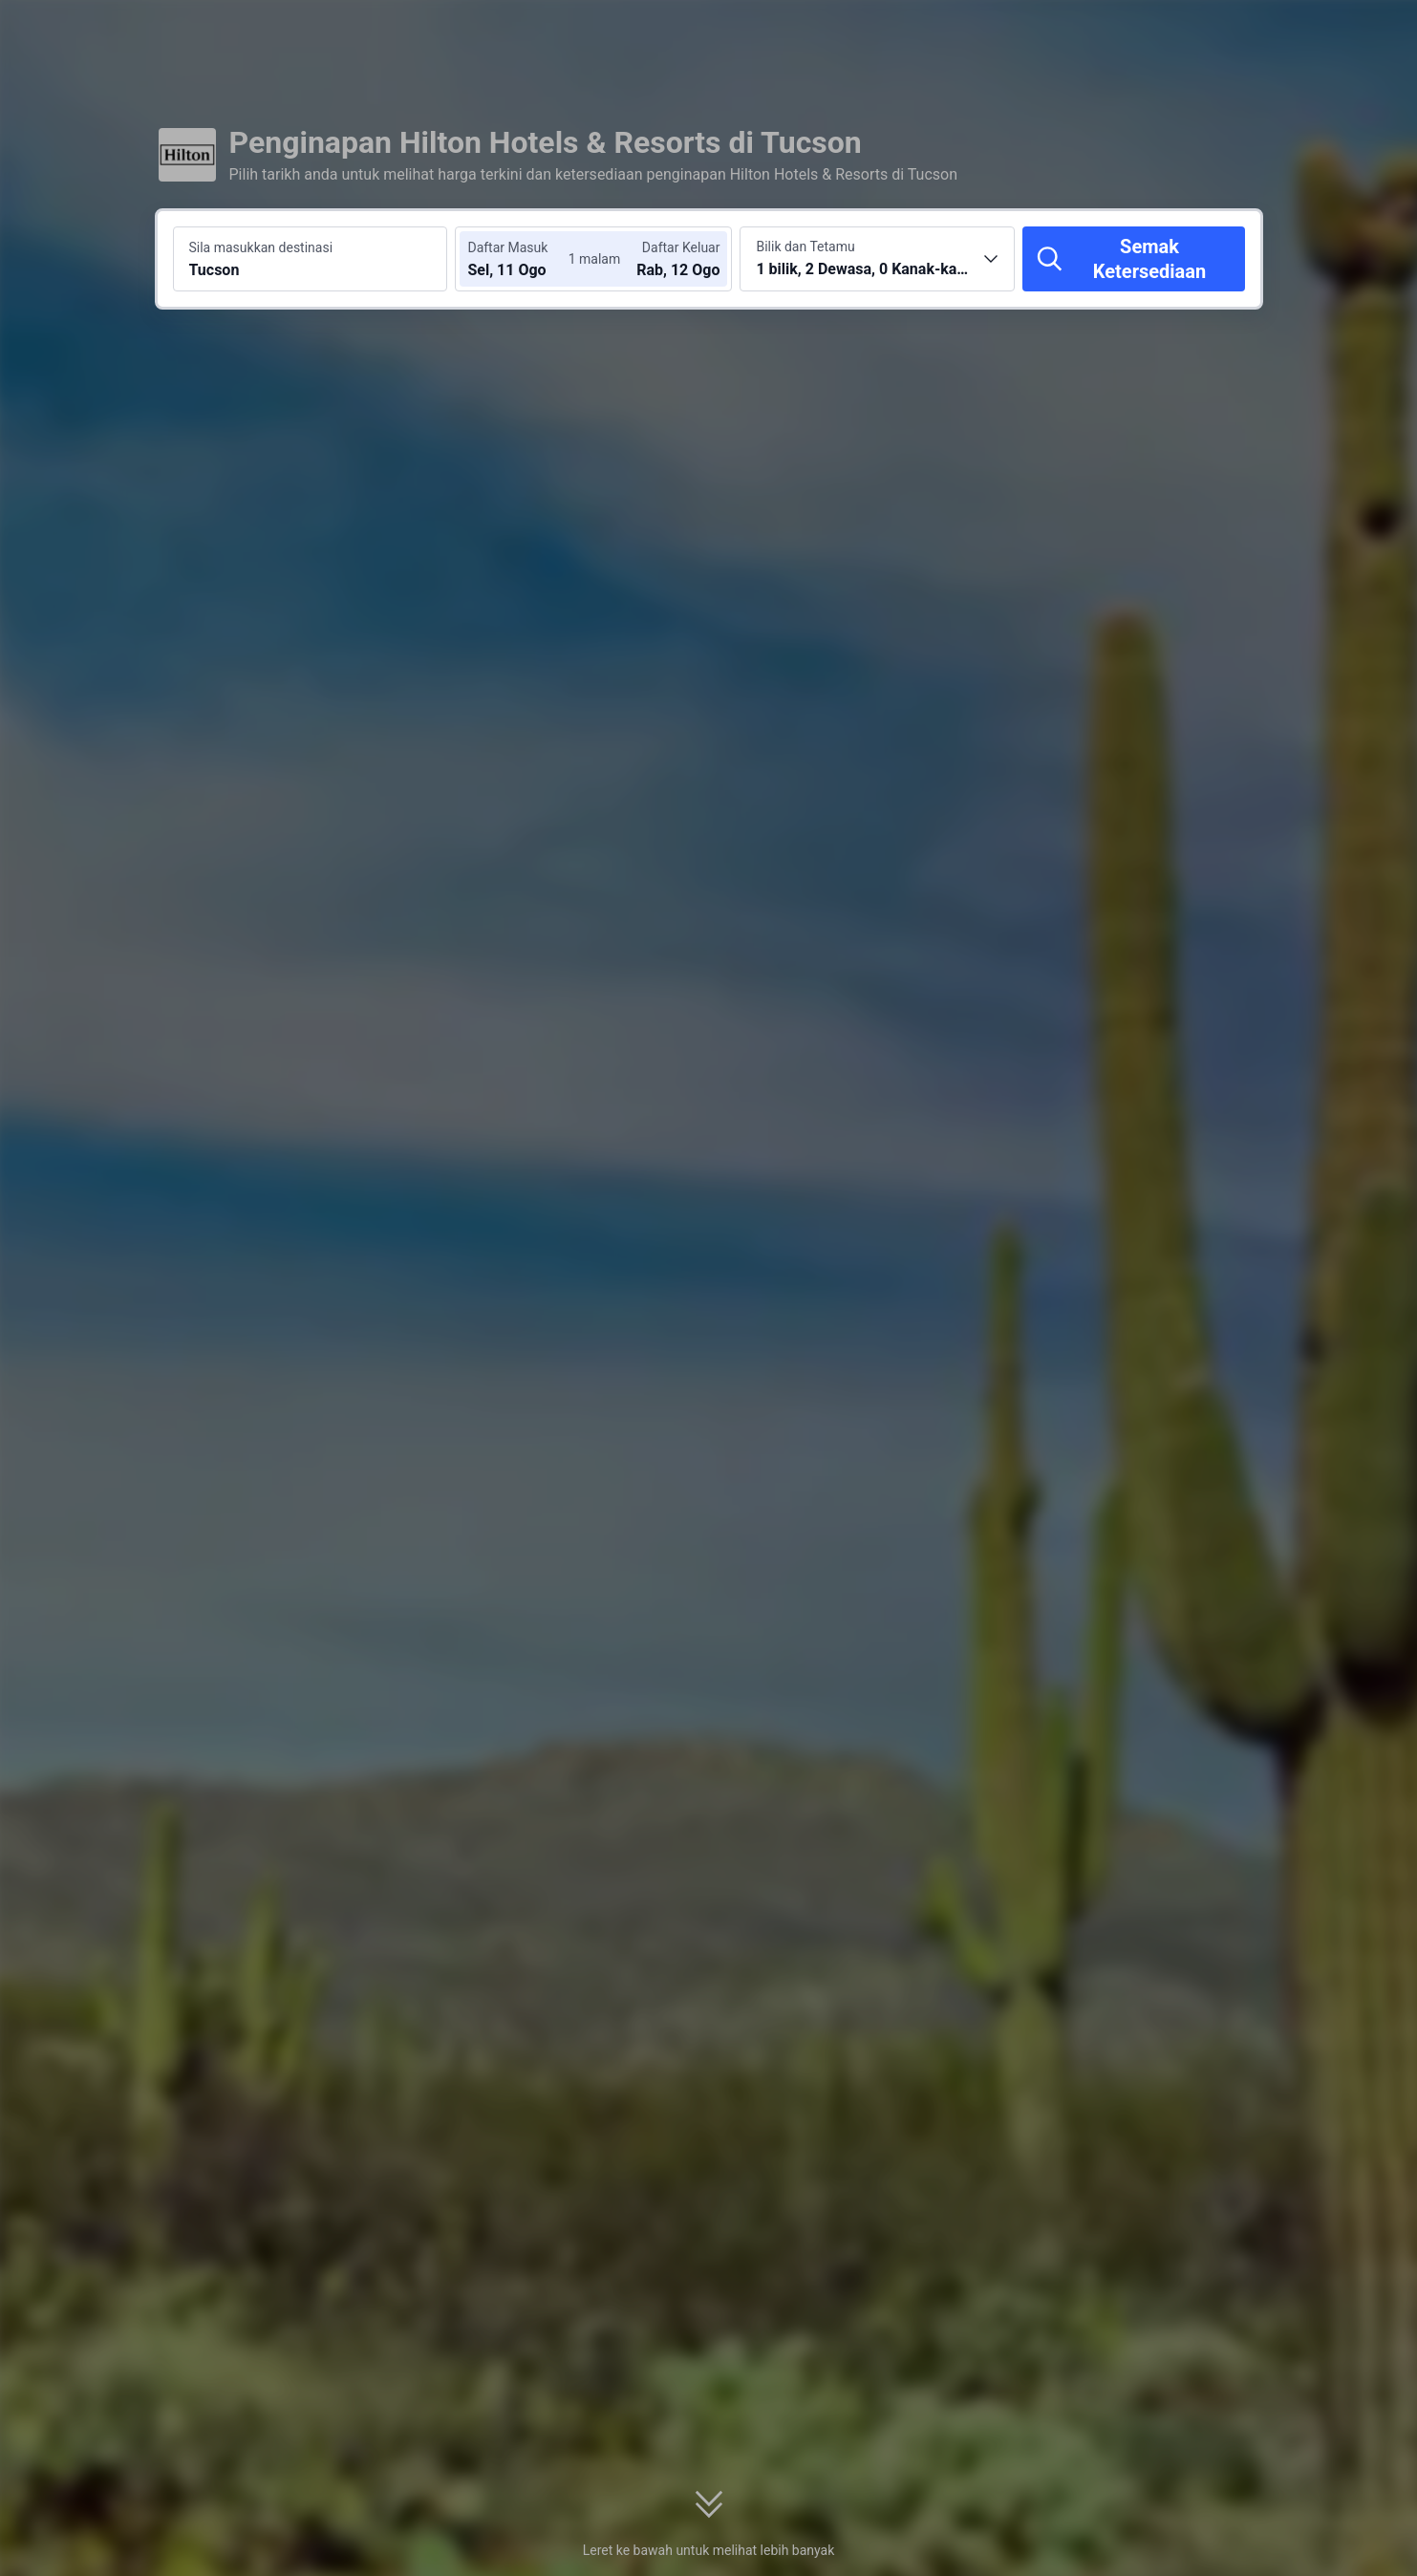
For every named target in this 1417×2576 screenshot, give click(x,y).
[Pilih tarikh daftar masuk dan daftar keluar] (524, 258)
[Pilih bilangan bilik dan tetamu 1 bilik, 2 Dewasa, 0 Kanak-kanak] (877, 258)
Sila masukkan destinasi (261, 247)
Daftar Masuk (507, 247)
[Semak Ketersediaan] (1133, 258)
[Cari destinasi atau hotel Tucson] (310, 258)
